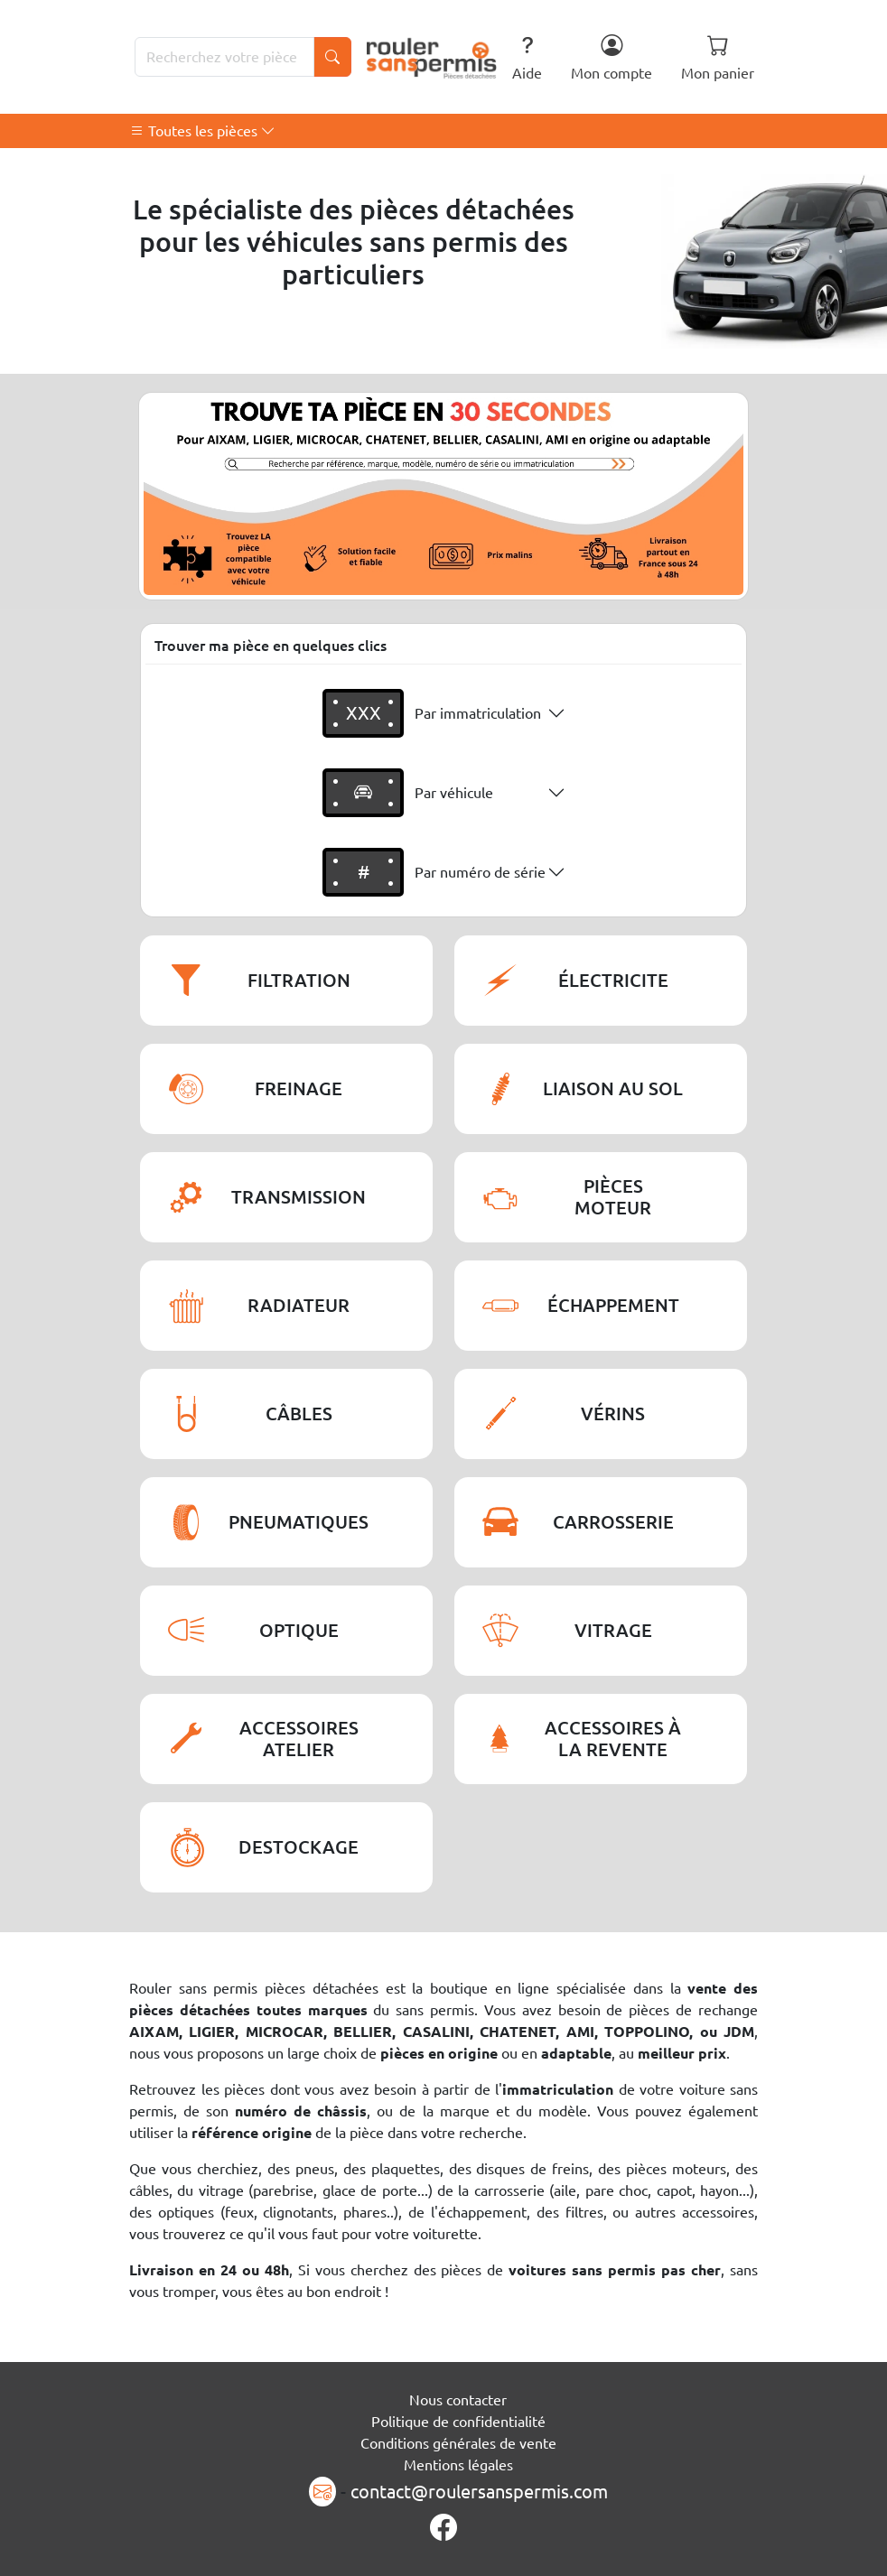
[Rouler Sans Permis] (432, 57)
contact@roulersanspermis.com (479, 2491)
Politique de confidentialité (458, 2421)
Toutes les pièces (202, 131)
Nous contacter (458, 2400)
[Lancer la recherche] (332, 57)
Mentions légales (458, 2465)
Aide (527, 57)
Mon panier (717, 57)
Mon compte (611, 57)
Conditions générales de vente (458, 2443)
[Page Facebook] (443, 2528)
